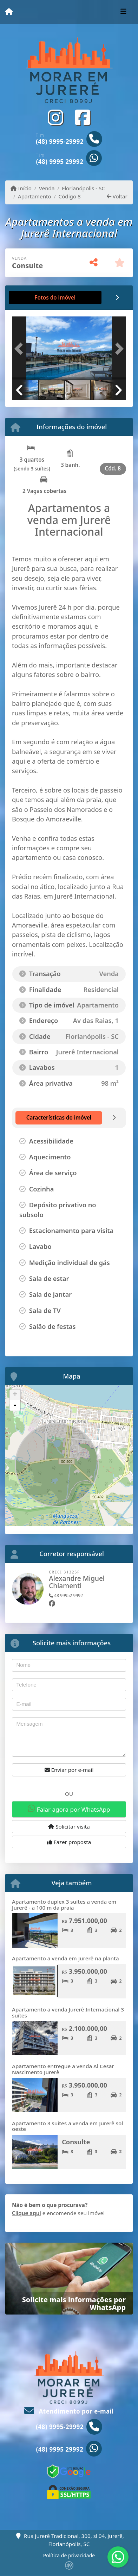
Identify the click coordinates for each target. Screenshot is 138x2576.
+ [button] (15, 1394)
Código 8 (70, 196)
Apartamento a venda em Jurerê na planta (65, 1958)
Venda (47, 188)
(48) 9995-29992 (60, 141)
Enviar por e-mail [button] (69, 1769)
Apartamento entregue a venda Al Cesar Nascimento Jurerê (63, 2069)
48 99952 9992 (66, 1595)
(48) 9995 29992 (60, 161)
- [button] (14, 1405)
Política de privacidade (69, 2555)
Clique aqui (26, 2213)
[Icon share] (55, 117)
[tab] (34, 297)
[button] (20, 349)
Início (21, 188)
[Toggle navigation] (123, 12)
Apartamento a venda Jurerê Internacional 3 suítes (68, 2012)
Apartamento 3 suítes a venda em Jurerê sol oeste (67, 2126)
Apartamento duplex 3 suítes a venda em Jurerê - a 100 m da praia (64, 1904)
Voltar (117, 196)
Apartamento (34, 196)
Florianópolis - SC (83, 188)
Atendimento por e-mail (69, 2411)
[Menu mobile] (9, 11)
